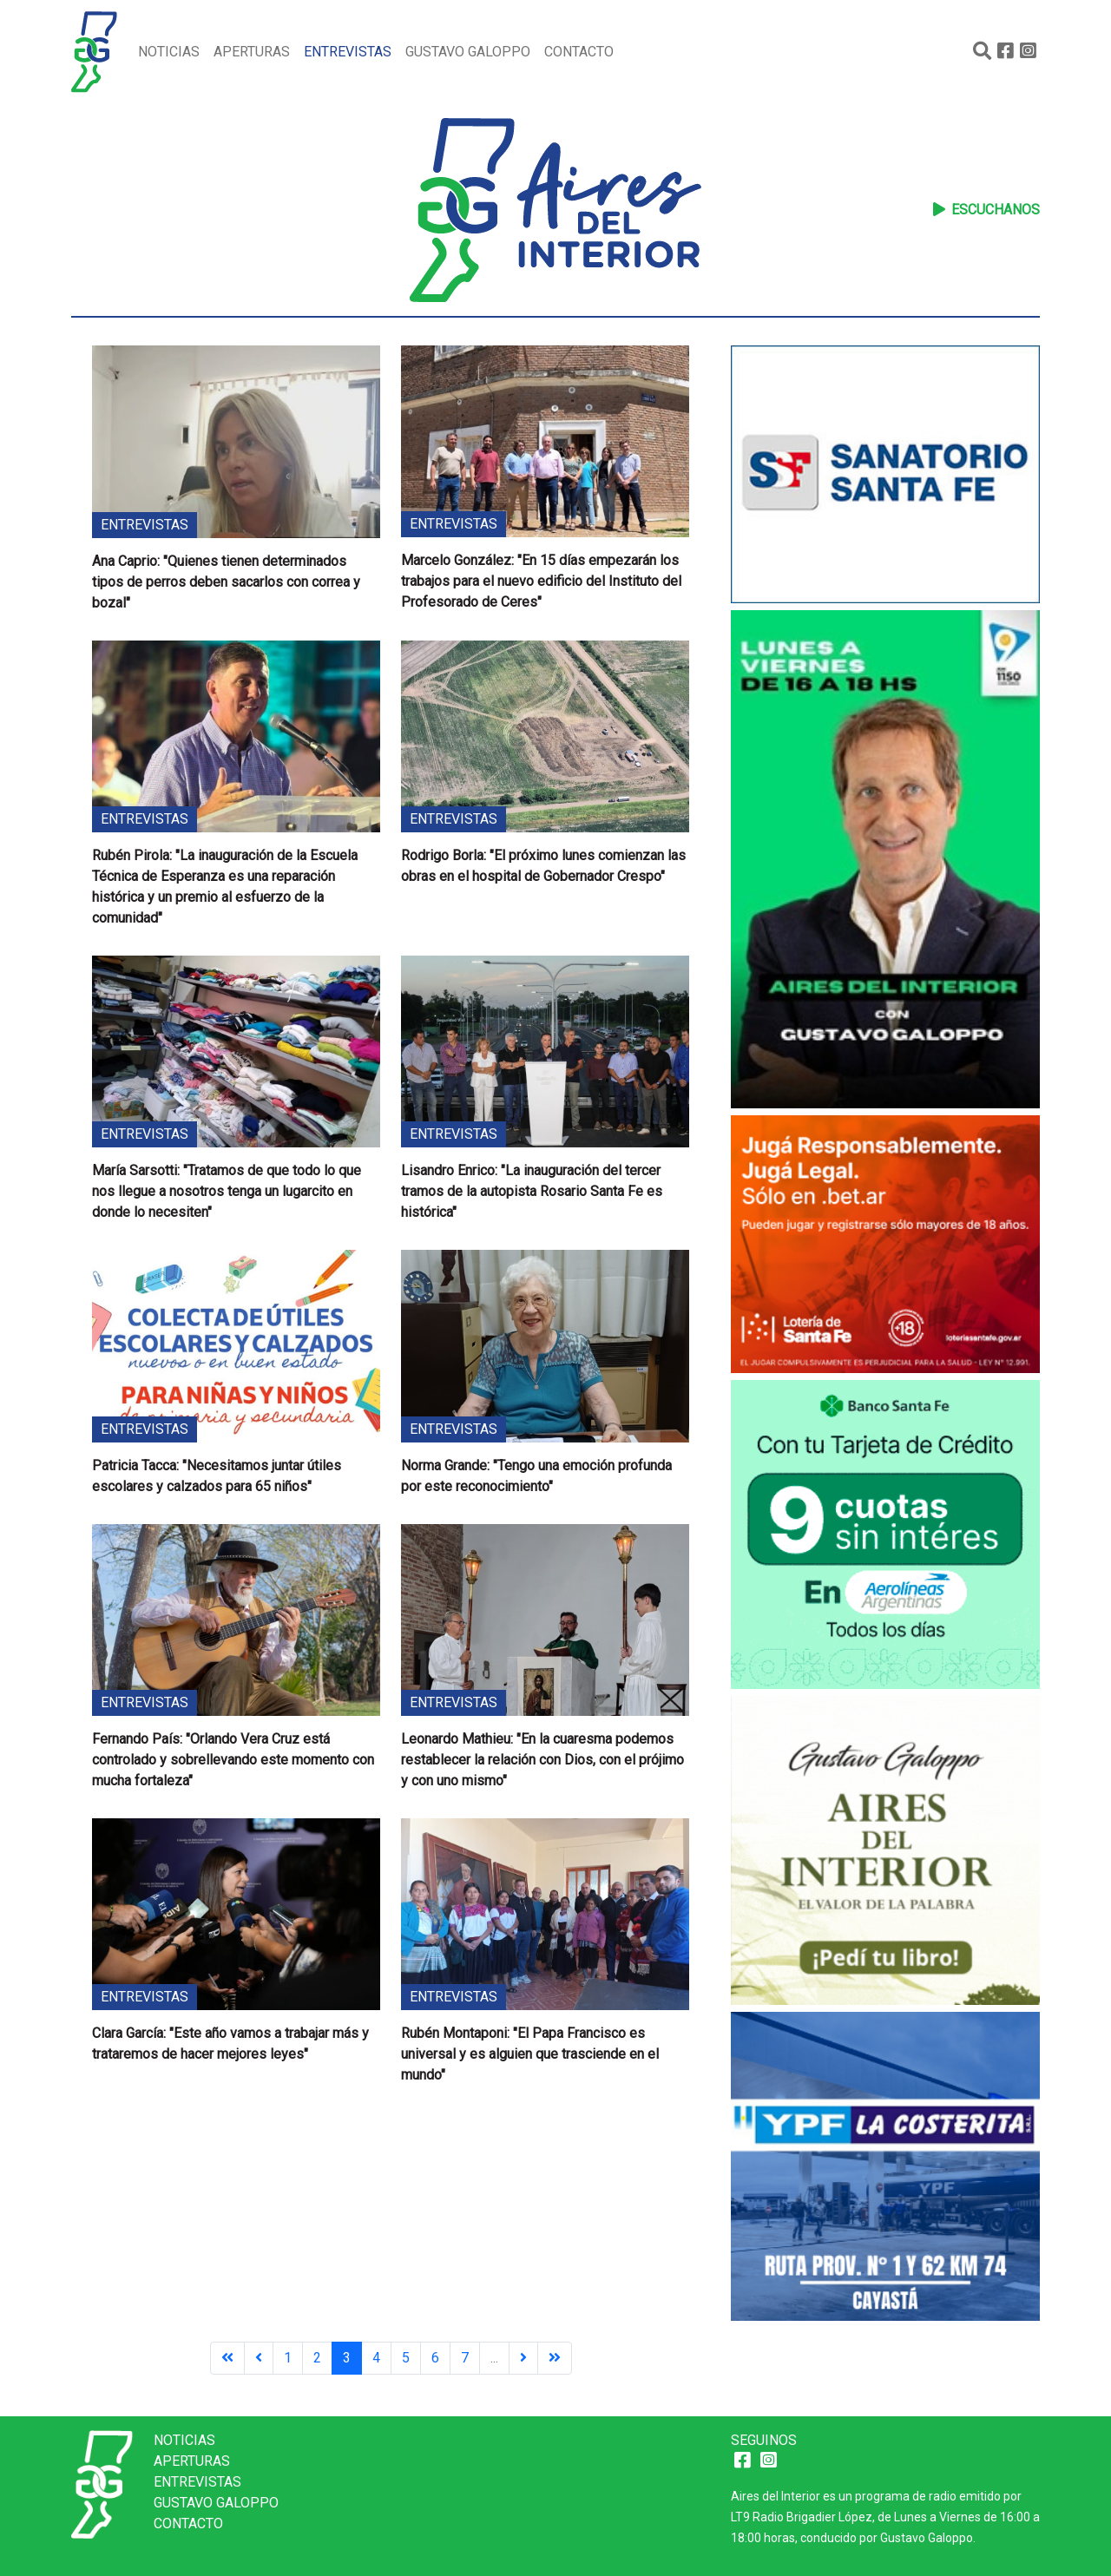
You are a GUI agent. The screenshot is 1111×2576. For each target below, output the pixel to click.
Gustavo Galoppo (467, 51)
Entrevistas (347, 51)
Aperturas (252, 51)
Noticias (169, 51)
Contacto (579, 51)
